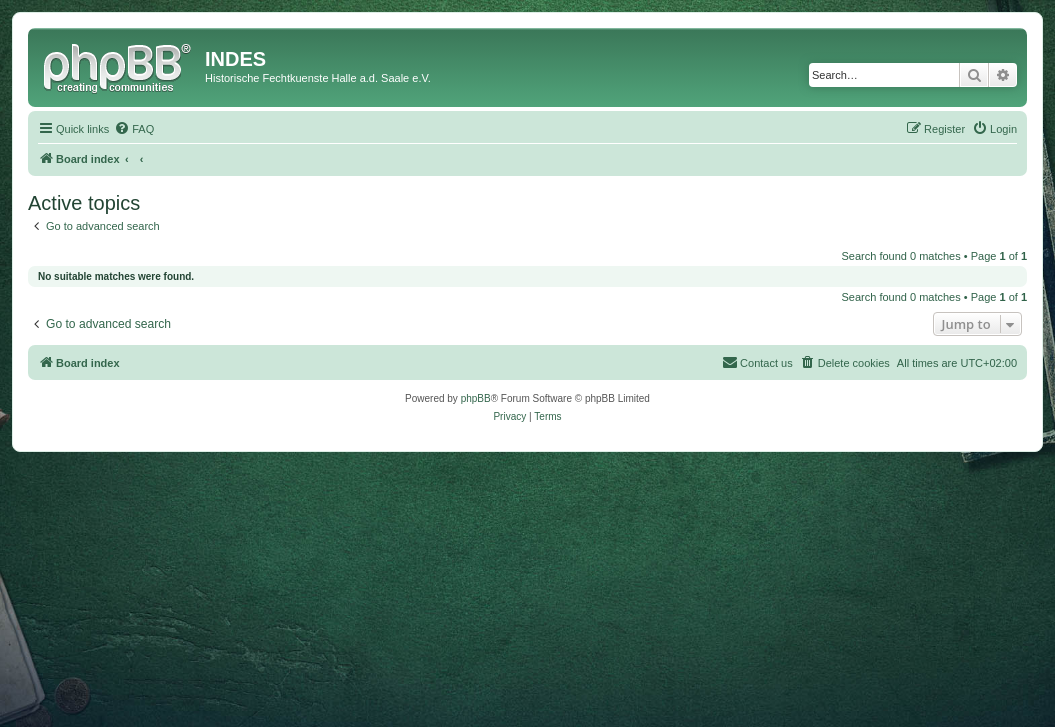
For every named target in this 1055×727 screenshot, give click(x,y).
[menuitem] (134, 129)
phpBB (476, 398)
